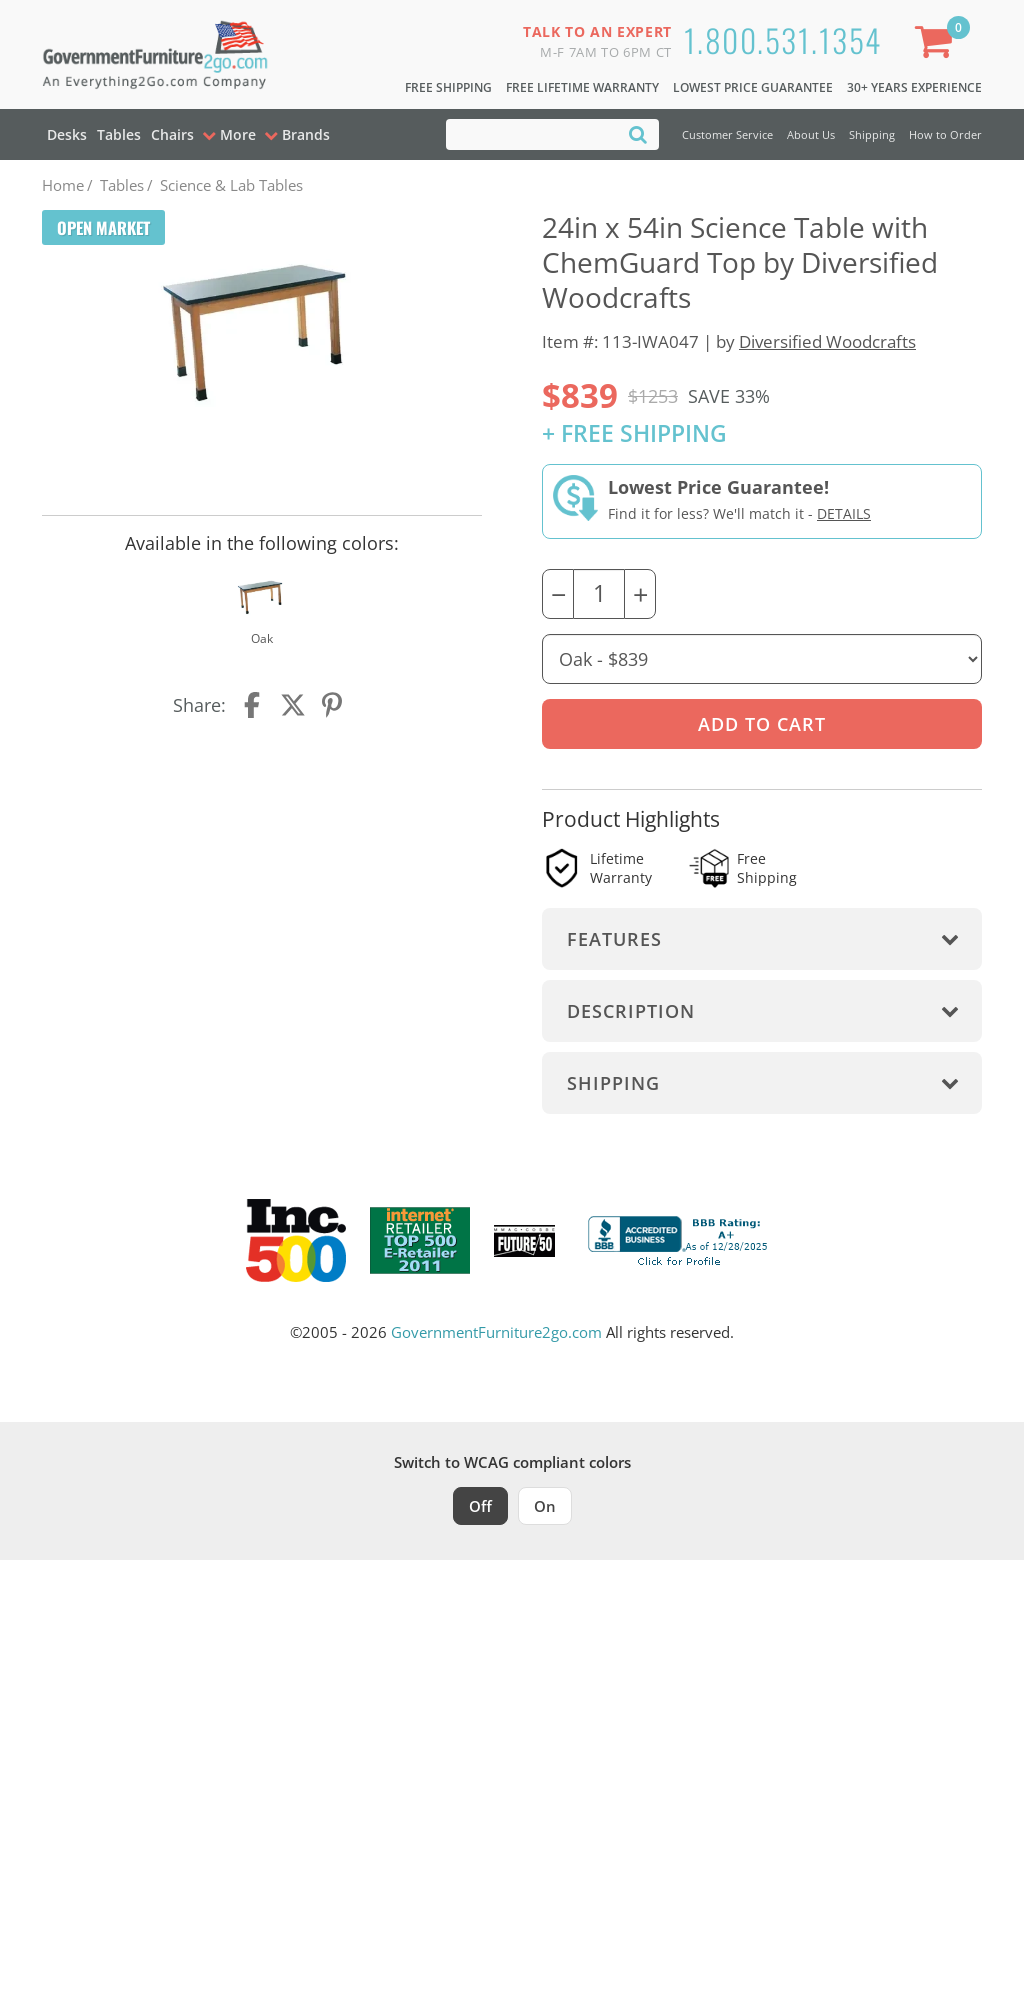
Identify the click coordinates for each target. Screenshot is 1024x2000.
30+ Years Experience (914, 87)
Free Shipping (448, 87)
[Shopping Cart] (938, 45)
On (545, 1506)
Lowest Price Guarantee (753, 87)
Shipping (872, 134)
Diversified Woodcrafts (827, 341)
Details (844, 513)
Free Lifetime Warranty (582, 87)
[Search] (638, 133)
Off (480, 1506)
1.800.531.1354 (783, 39)
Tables (119, 134)
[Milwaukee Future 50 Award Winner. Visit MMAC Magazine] (524, 1241)
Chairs (172, 134)
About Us (811, 134)
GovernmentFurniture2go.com (496, 1332)
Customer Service (727, 134)
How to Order (945, 134)
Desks (67, 134)
